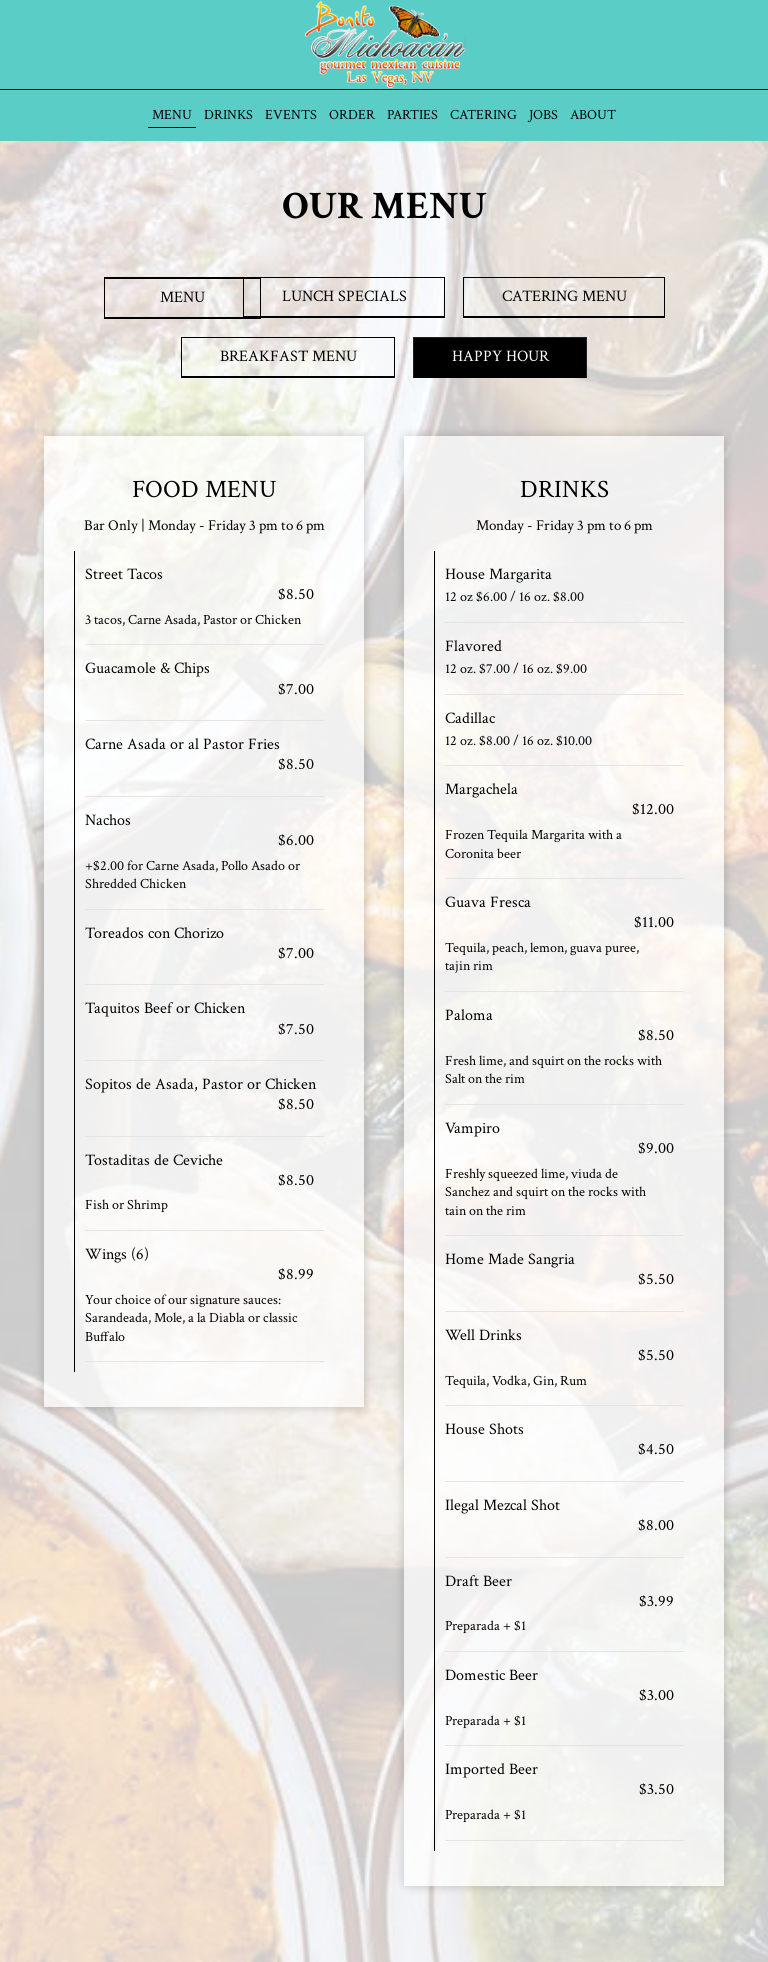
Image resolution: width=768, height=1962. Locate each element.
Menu (172, 115)
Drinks (228, 115)
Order (352, 115)
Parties (412, 115)
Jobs (543, 115)
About (593, 115)
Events (291, 115)
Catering (483, 115)
